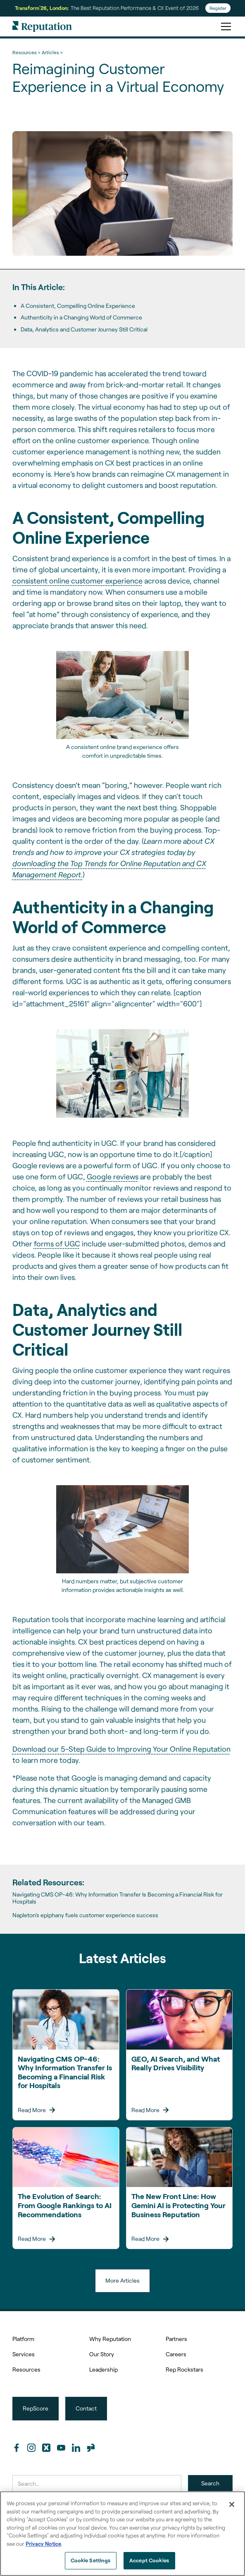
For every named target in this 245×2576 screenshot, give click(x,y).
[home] (42, 26)
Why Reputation (110, 2338)
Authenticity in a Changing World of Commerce (81, 317)
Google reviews (112, 1176)
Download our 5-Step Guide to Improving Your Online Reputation (121, 1748)
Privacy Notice (43, 2543)
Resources (26, 2369)
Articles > (52, 52)
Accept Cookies (149, 2560)
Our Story (101, 2354)
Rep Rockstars (184, 2369)
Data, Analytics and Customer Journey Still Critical (84, 329)
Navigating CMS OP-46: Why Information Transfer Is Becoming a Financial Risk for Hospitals (117, 1898)
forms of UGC (57, 1243)
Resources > (26, 52)
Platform (23, 2338)
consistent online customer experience (77, 580)
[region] (122, 2533)
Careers (176, 2354)
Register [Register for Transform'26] (217, 8)
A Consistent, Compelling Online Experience (78, 305)
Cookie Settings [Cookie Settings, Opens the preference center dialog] (91, 2560)
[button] (224, 26)
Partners (176, 2338)
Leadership (103, 2369)
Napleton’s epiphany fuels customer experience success (85, 1915)
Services (23, 2354)
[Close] (232, 2504)
